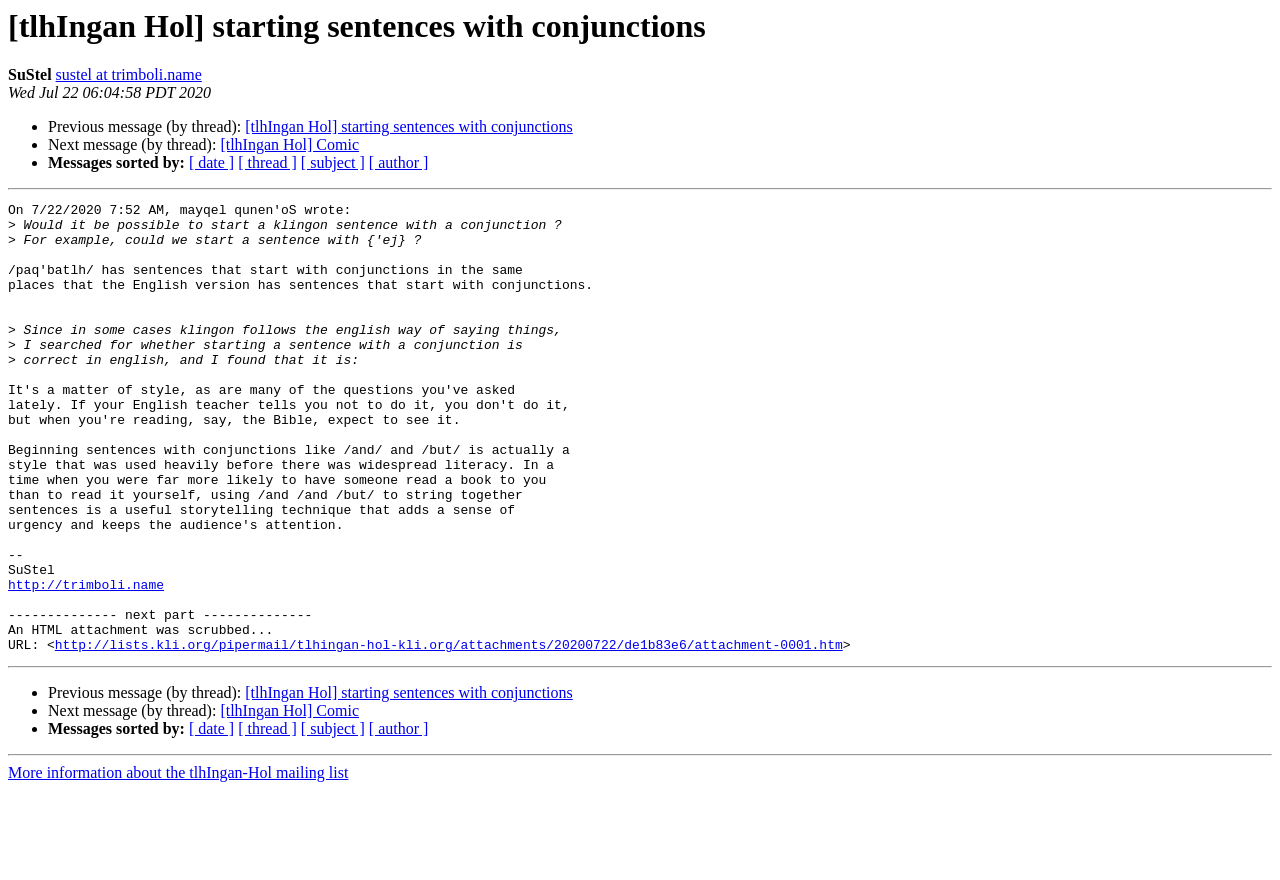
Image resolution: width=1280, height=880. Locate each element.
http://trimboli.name (86, 662)
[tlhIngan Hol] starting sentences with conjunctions (408, 126)
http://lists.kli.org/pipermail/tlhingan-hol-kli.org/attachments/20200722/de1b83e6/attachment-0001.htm (449, 734)
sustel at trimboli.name (129, 74)
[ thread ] (267, 162)
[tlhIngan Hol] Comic (289, 144)
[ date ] (211, 162)
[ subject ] (333, 162)
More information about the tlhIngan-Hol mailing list (178, 862)
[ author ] (399, 162)
